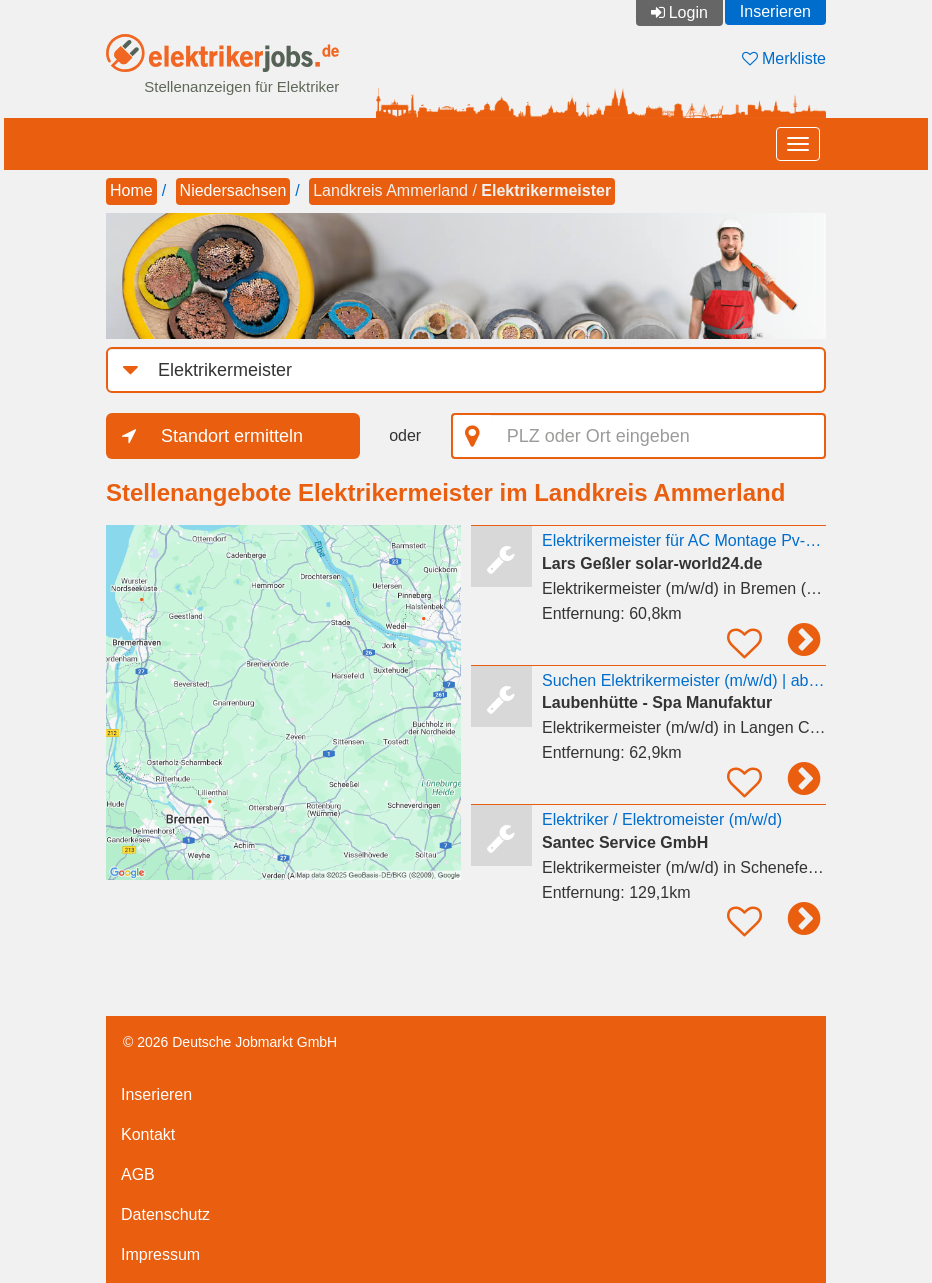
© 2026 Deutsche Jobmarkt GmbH (230, 1042)
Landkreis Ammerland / (462, 190)
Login (688, 12)
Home (131, 190)
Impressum (160, 1254)
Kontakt (148, 1134)
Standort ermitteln (232, 436)
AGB (138, 1174)
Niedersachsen (233, 190)
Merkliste (784, 58)
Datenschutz (165, 1214)
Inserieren (775, 11)
